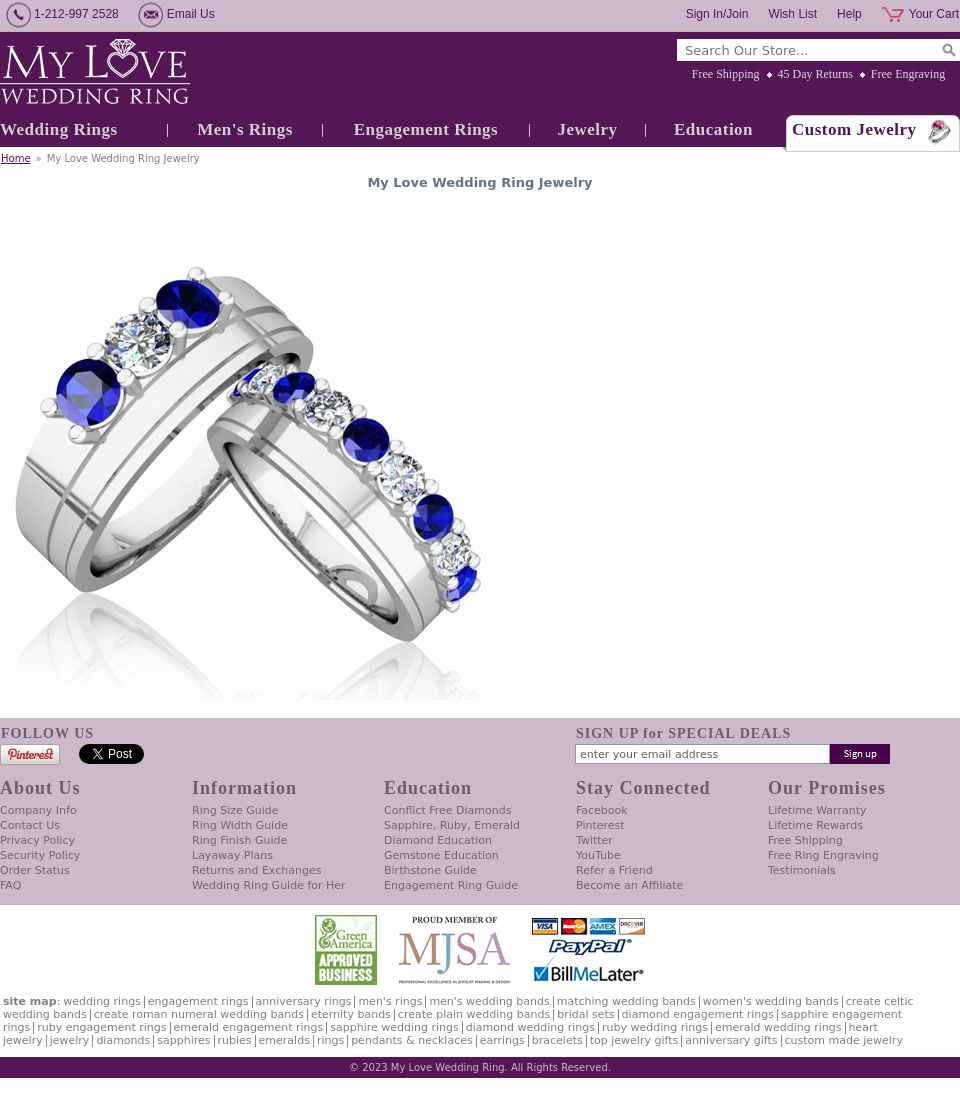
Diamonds (123, 1040)
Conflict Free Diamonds (447, 810)
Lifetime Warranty (817, 810)
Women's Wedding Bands (771, 1001)
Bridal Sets (585, 1014)
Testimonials (802, 870)
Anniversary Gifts (731, 1040)
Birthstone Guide (430, 870)
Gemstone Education (441, 855)
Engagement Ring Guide (451, 885)
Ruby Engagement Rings (101, 1027)
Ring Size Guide (235, 810)
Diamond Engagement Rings (698, 1014)
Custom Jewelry (854, 129)
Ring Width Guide (240, 825)
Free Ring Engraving (823, 855)
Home (16, 158)
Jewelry (587, 129)
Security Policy (40, 855)
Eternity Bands (351, 1014)
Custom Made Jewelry (844, 1040)
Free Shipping (726, 74)
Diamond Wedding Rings (530, 1027)
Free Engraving (908, 74)
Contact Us (30, 825)
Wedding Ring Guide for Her (269, 885)
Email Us (191, 14)
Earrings (502, 1040)
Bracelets (557, 1040)
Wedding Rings (59, 129)
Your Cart (934, 14)
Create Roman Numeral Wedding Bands (199, 1014)
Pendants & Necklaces (412, 1040)
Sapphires (183, 1040)
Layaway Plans (232, 855)
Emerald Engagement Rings (249, 1027)
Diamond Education (438, 840)
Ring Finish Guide (239, 840)
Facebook (602, 810)
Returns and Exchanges (256, 870)
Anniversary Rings (304, 1001)
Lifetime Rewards (815, 825)
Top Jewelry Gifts (634, 1040)
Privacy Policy (37, 840)
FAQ (10, 885)
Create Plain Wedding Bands (474, 1014)
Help (849, 14)
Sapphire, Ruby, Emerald (452, 825)
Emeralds (284, 1040)
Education (713, 129)
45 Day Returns (815, 74)
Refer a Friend (614, 870)
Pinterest (600, 825)
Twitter (594, 840)
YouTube (598, 855)
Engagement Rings (426, 129)
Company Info (38, 810)
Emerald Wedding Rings (778, 1027)
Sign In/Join (717, 14)
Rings (330, 1040)
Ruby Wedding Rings (655, 1027)
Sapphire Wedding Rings (394, 1027)
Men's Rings (245, 129)
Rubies (235, 1040)
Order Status (35, 870)
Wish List (792, 14)
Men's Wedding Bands (489, 1001)
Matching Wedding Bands (626, 1001)
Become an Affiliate (629, 885)
